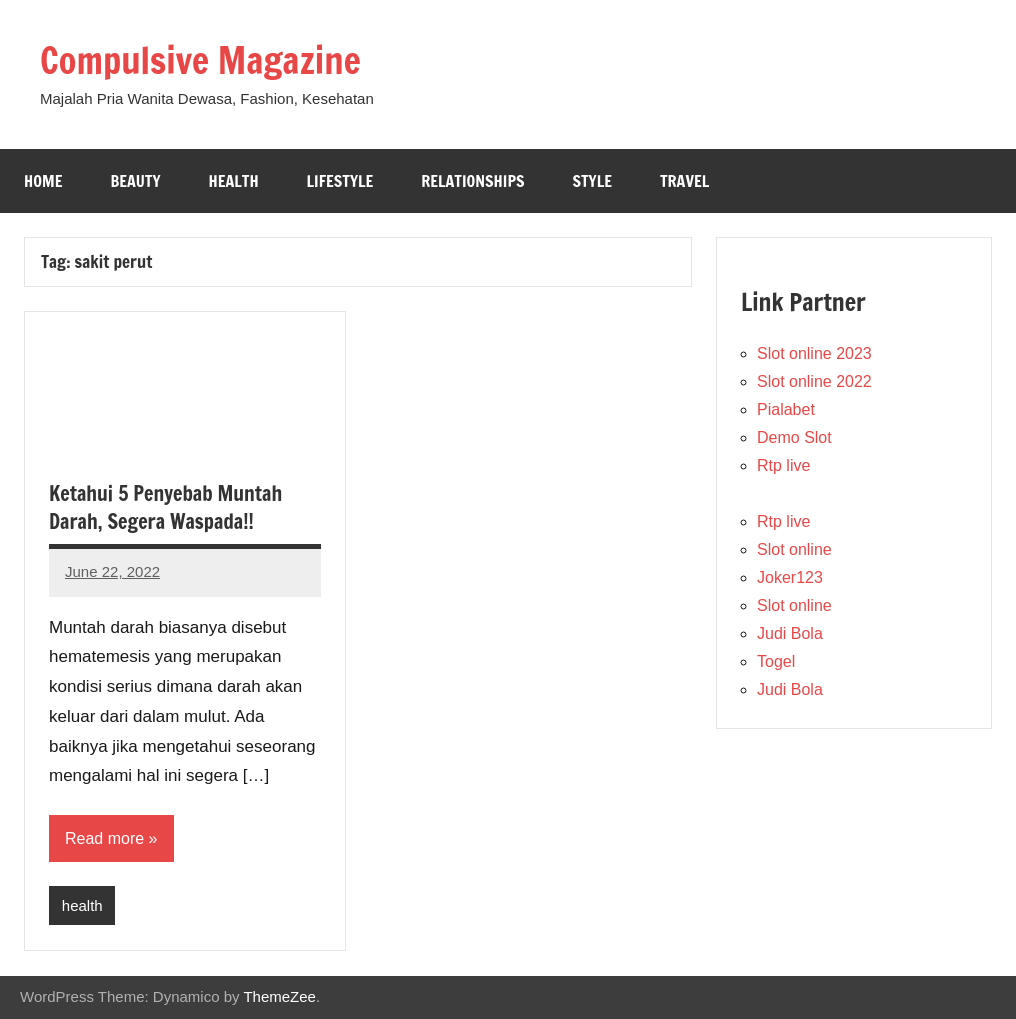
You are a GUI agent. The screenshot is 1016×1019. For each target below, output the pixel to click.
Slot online (794, 549)
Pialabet (786, 409)
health (82, 905)
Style (591, 181)
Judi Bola (790, 633)
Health (234, 181)
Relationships (472, 181)
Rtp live (783, 465)
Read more (104, 838)
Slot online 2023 (814, 353)
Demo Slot (794, 437)
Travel (684, 181)
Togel (776, 661)
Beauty (135, 181)
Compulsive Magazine (200, 60)
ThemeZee (279, 996)
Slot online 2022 (814, 381)
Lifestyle (340, 181)
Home (43, 181)
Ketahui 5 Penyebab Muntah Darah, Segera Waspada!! (165, 507)
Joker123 (790, 577)
